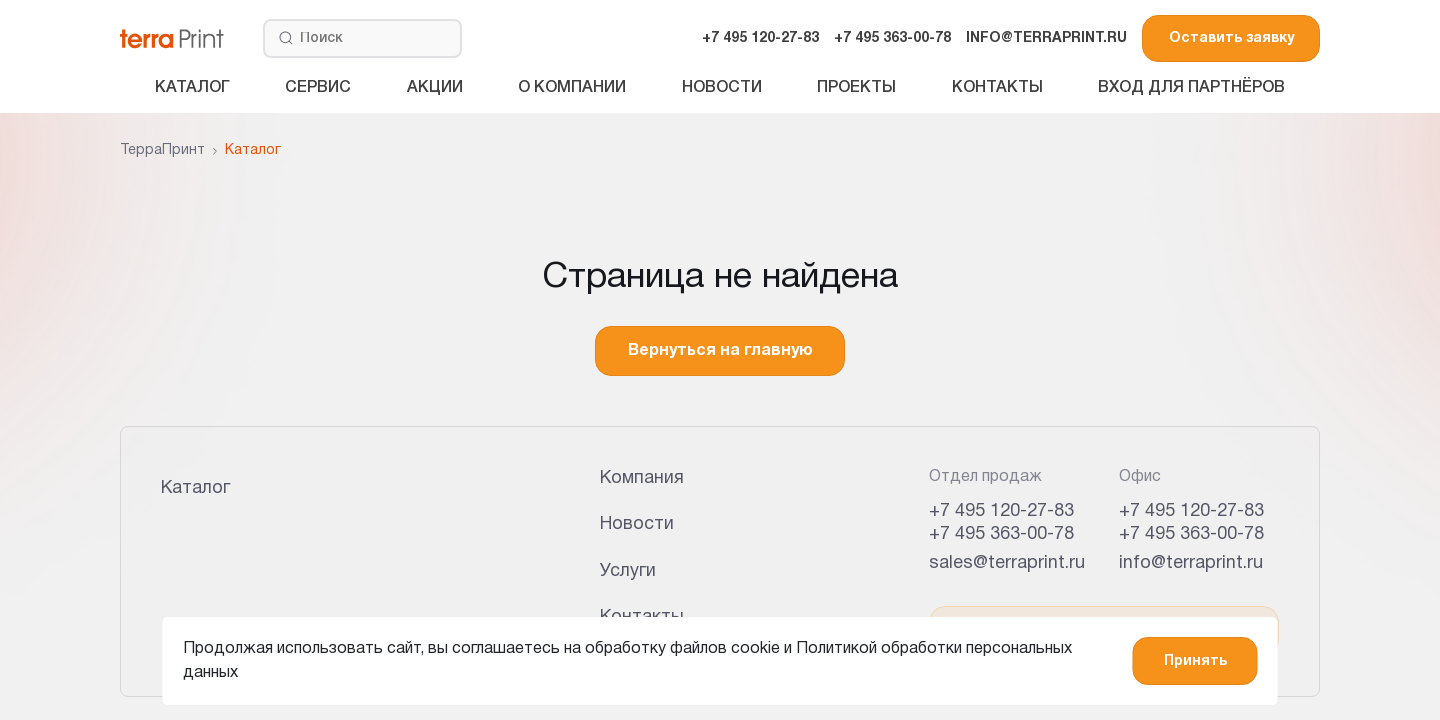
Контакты (997, 88)
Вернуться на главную (720, 351)
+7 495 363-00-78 (892, 38)
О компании (572, 88)
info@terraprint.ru (1191, 563)
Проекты (856, 88)
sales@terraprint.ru (1007, 563)
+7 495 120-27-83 (760, 38)
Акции (435, 88)
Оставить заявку (1231, 38)
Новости (722, 88)
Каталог (192, 88)
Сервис (318, 88)
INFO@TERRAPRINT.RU (1046, 38)
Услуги (628, 571)
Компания (642, 478)
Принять (1195, 661)
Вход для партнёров (1191, 88)
